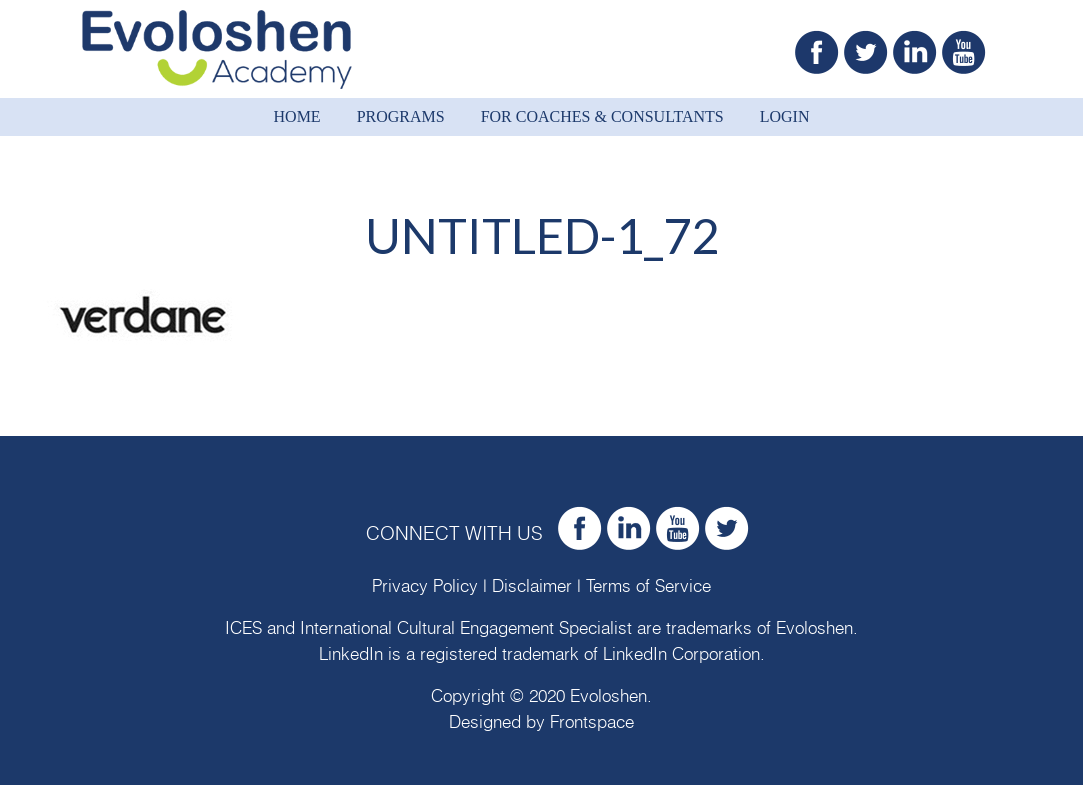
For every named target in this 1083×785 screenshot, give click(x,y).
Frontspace (592, 722)
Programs (401, 116)
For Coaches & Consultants (602, 116)
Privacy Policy (425, 586)
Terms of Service (648, 586)
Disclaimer (532, 586)
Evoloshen (814, 628)
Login (785, 116)
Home (297, 116)
